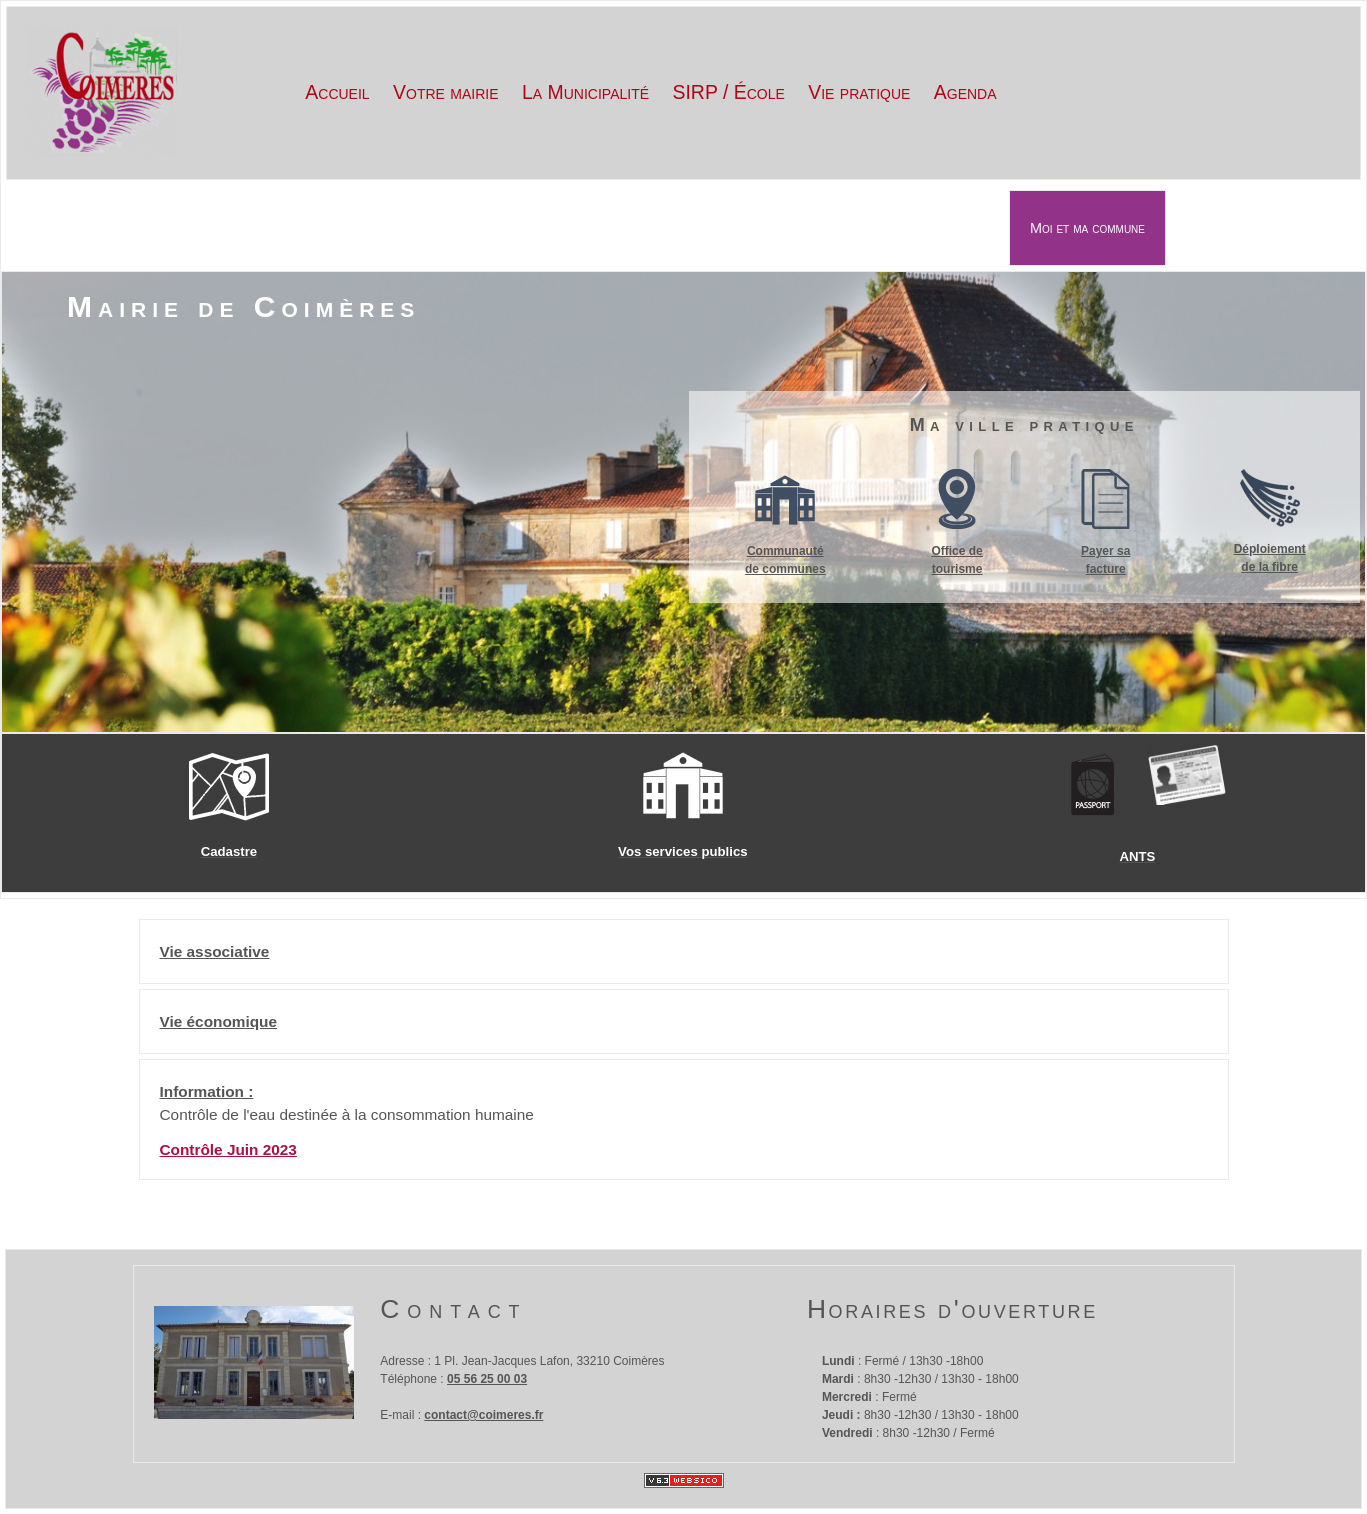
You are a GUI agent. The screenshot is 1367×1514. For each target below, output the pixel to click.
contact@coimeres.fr (483, 1415)
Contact (453, 1309)
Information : (207, 1091)
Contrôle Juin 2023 (228, 1149)
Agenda (965, 92)
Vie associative (215, 951)
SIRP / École (728, 92)
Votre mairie (445, 92)
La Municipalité (585, 92)
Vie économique (219, 1021)
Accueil (337, 92)
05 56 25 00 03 (487, 1379)
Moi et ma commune (1087, 228)
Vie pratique (859, 92)
